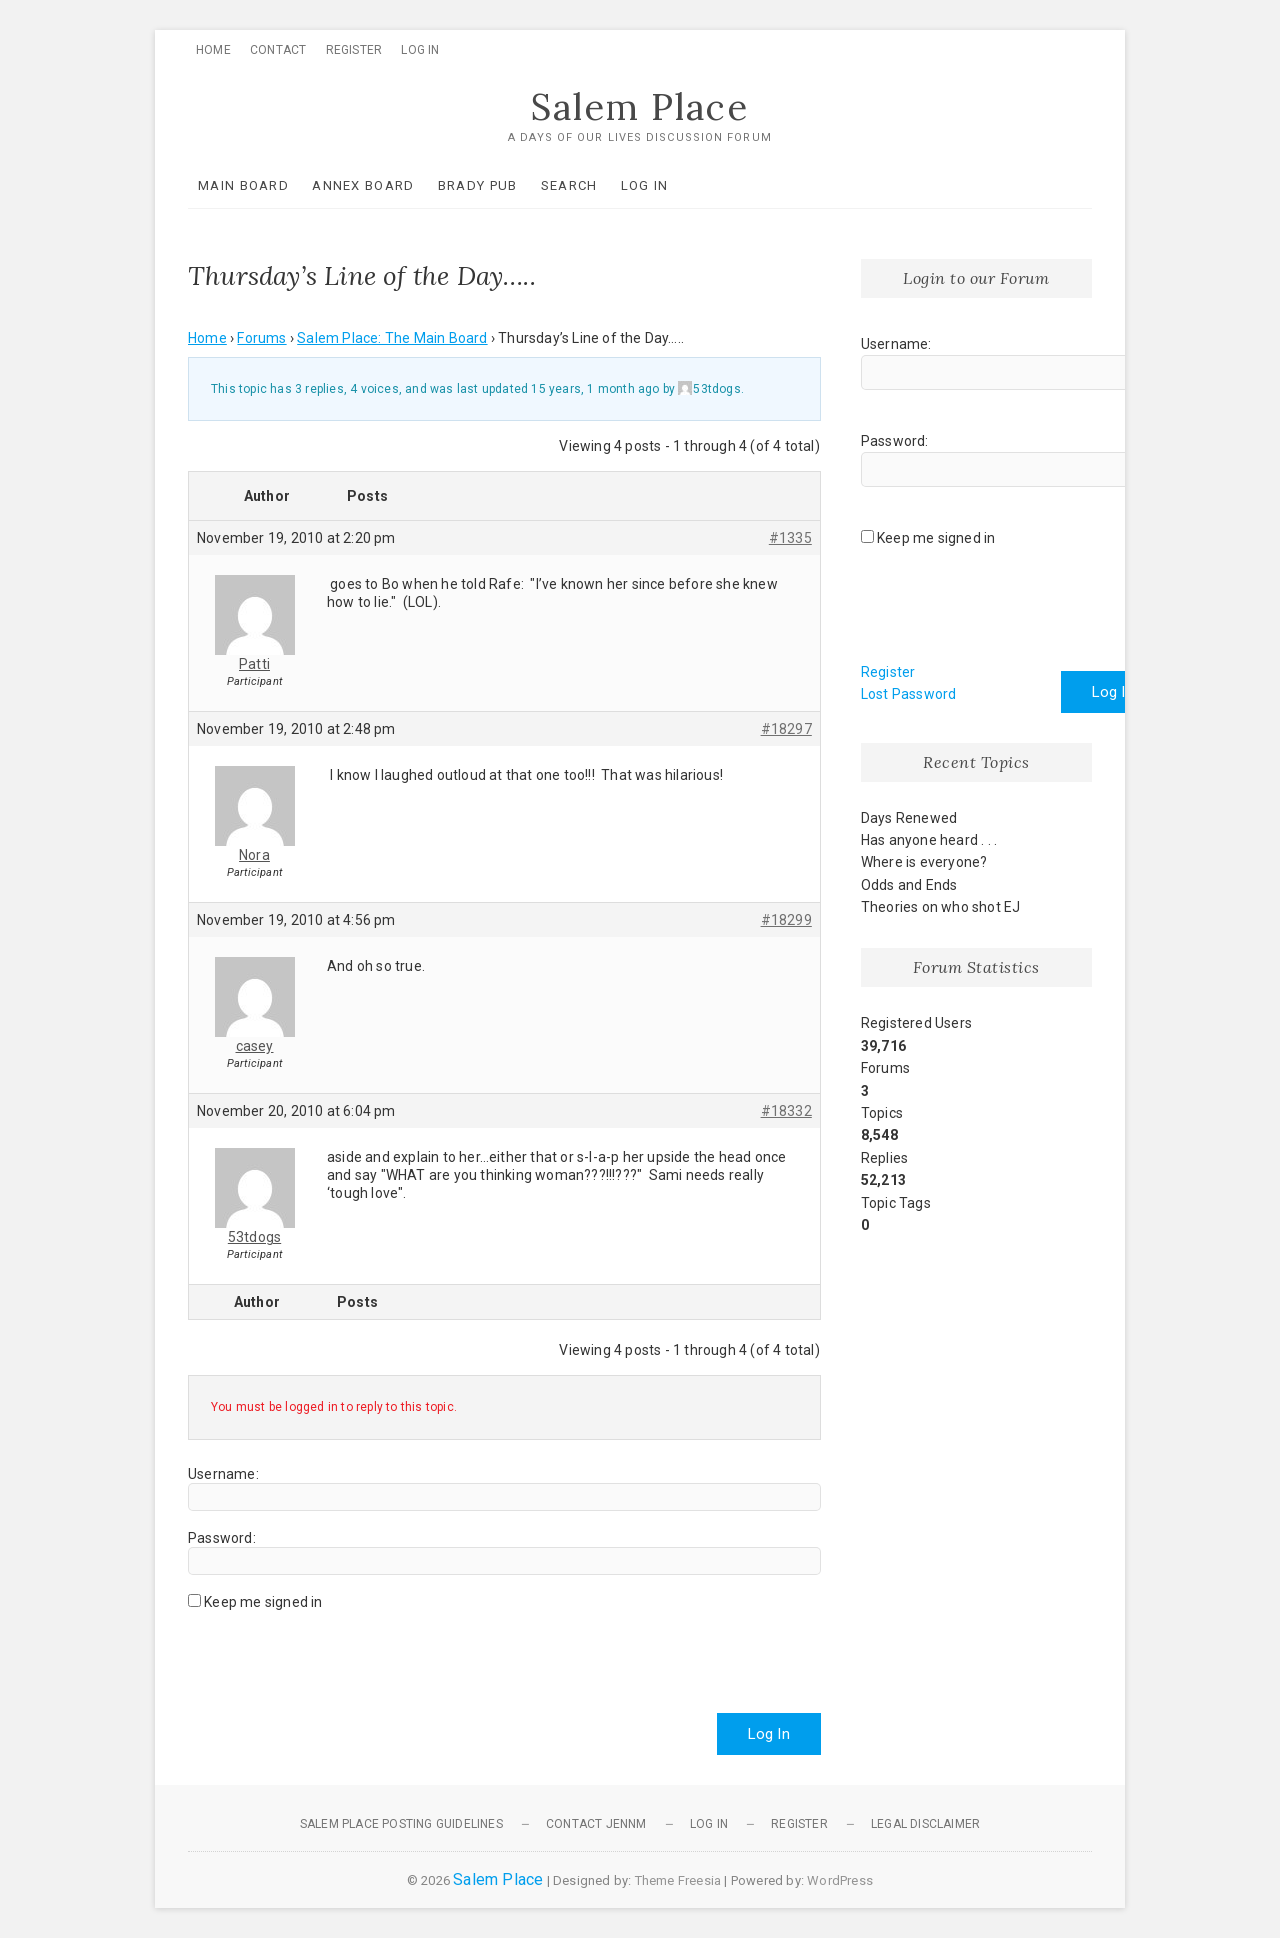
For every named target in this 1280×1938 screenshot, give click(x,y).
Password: (222, 1538)
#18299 (786, 920)
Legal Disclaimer (925, 1824)
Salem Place (640, 107)
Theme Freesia (678, 1880)
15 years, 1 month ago (595, 389)
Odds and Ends (909, 885)
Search (569, 185)
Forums (261, 338)
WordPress (840, 1880)
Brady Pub (478, 185)
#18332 (786, 1111)
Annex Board (363, 185)
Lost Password (909, 694)
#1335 (790, 538)
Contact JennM (596, 1824)
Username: (223, 1474)
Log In (420, 50)
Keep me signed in (263, 1602)
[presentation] (340, 1654)
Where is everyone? (924, 862)
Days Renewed (909, 818)
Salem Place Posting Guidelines (401, 1824)
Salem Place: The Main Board (392, 338)
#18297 (786, 729)
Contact (278, 50)
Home (213, 50)
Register (354, 50)
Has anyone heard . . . (929, 840)
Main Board (243, 185)
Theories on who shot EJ (941, 907)
